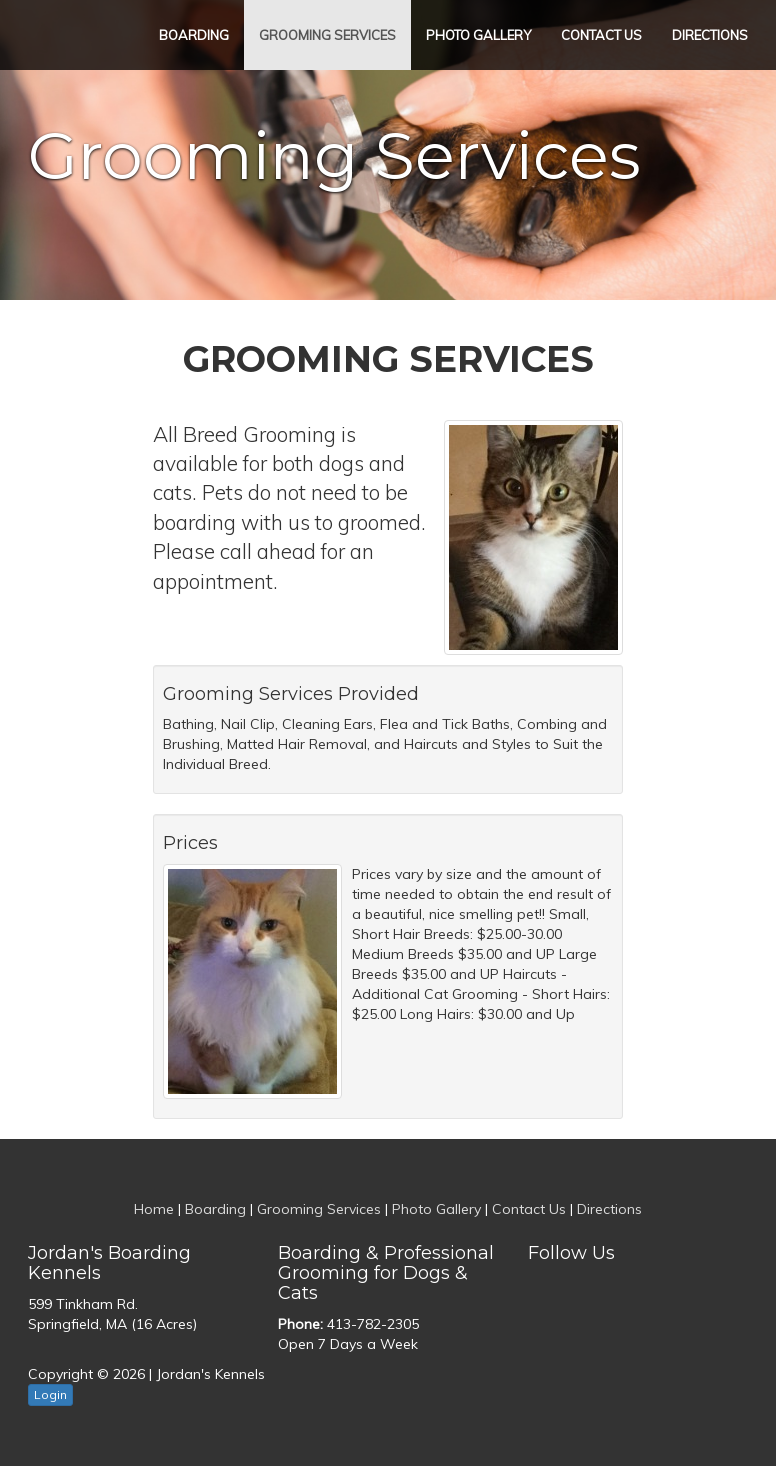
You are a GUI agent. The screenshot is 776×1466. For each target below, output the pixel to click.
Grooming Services (327, 35)
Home (154, 1209)
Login (50, 1394)
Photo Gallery (478, 35)
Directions (710, 35)
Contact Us (601, 35)
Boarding (194, 35)
